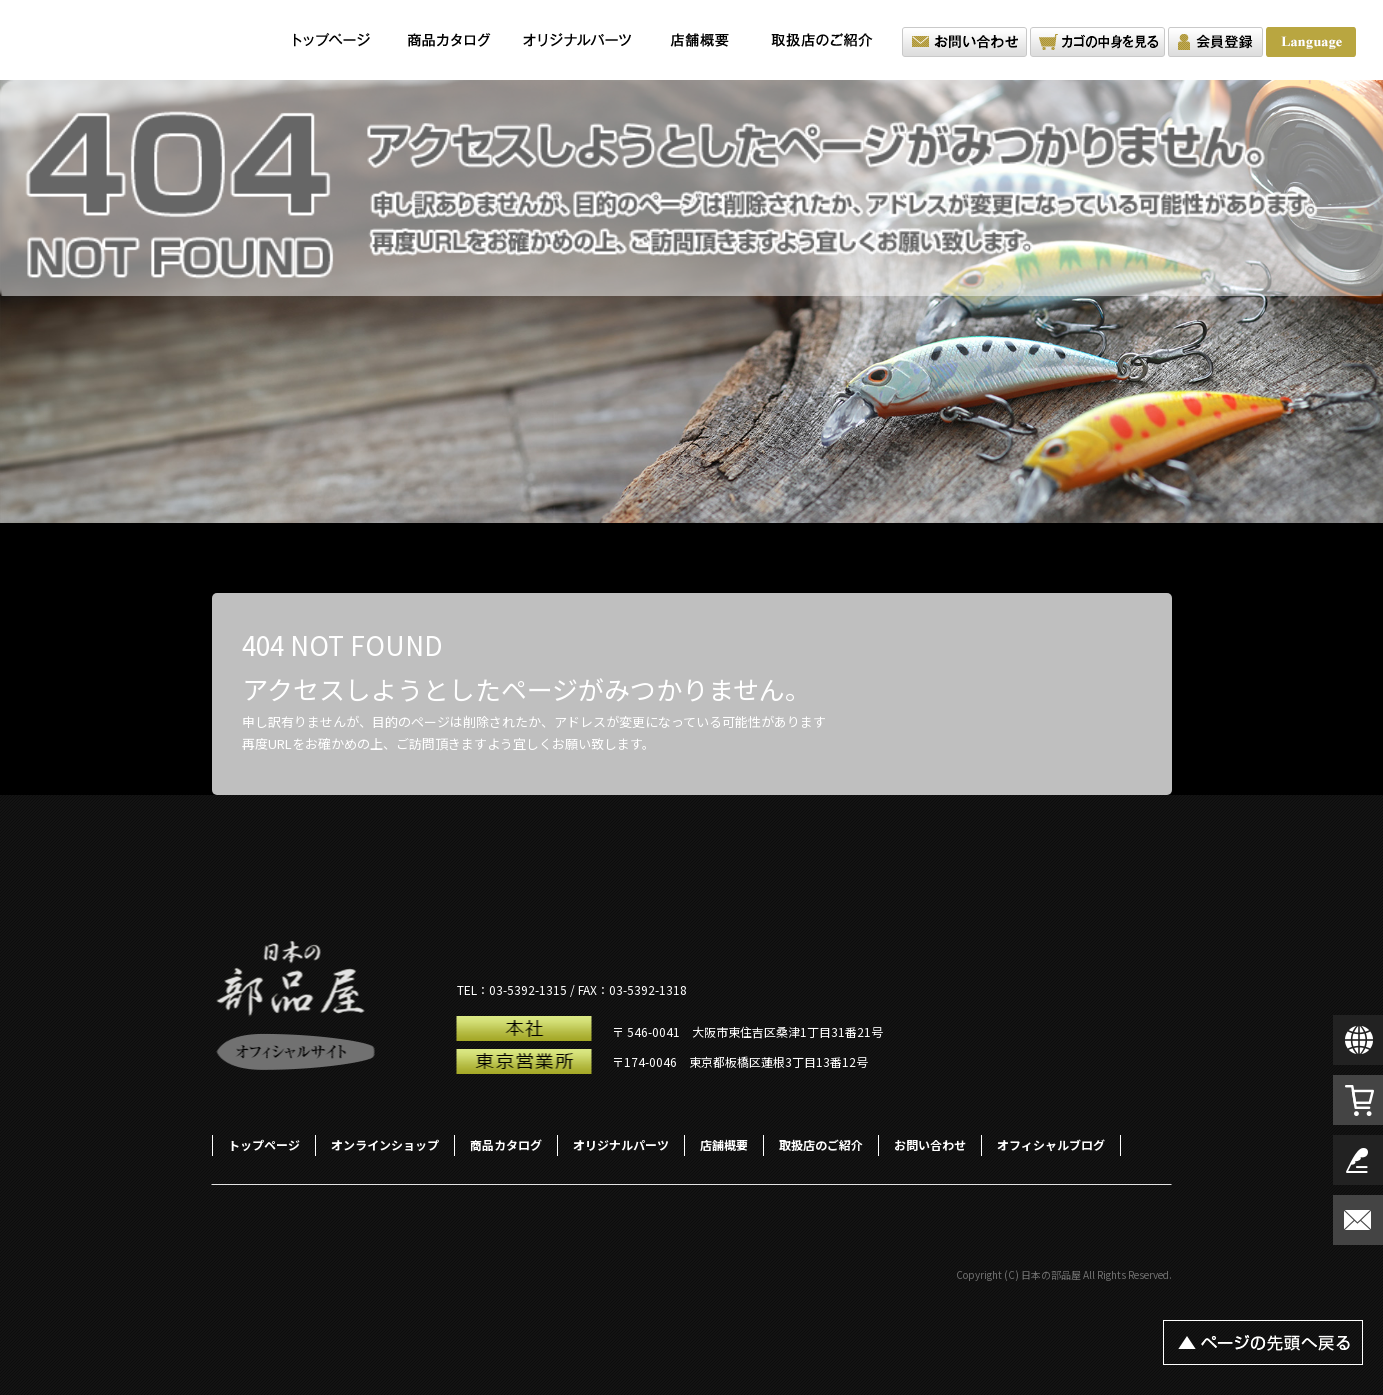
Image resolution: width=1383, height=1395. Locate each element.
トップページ (332, 40)
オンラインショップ (385, 1144)
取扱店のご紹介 (827, 40)
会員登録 (1215, 42)
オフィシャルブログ (1051, 1144)
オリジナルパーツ (577, 40)
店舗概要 (699, 40)
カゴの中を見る (1097, 42)
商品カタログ (449, 40)
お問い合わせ (964, 42)
